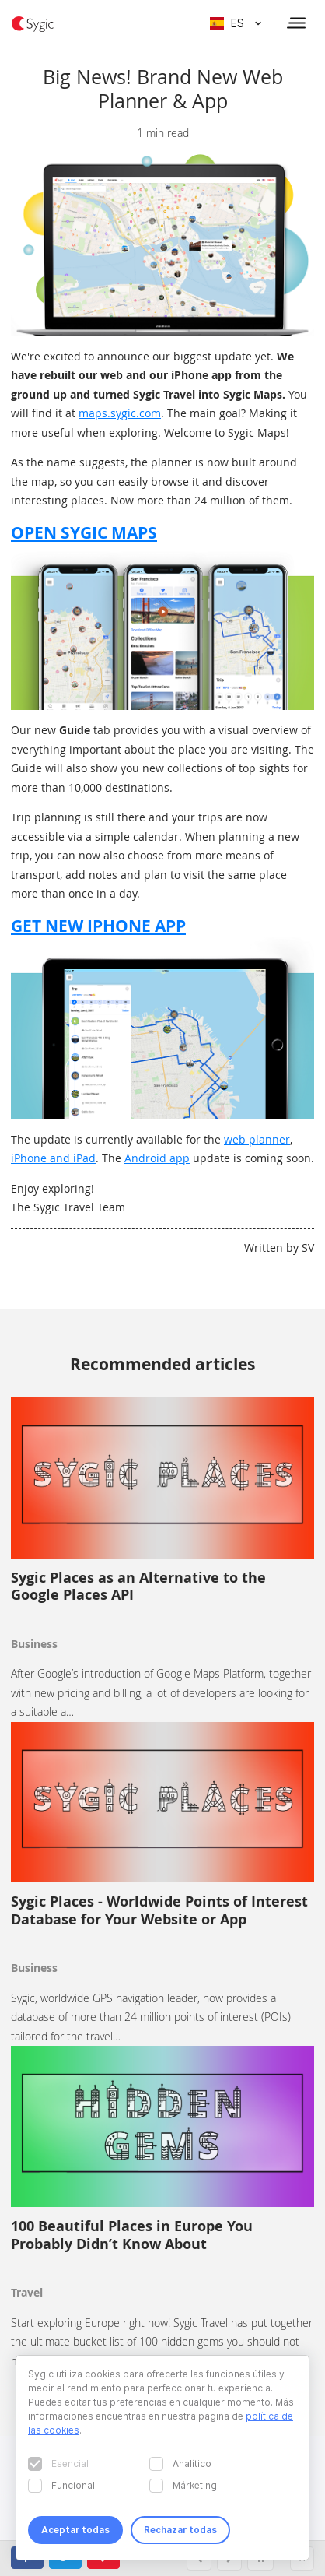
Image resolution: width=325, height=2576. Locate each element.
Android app (157, 1158)
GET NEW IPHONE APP (98, 926)
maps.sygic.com (120, 413)
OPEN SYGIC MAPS (84, 533)
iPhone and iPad (53, 1158)
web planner (257, 1139)
